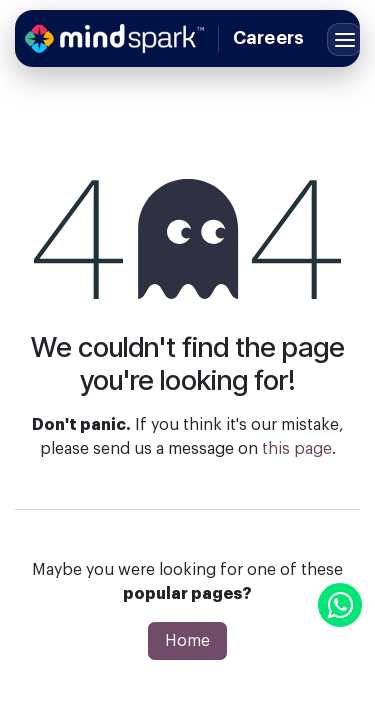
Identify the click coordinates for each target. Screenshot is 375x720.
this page (297, 449)
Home (187, 641)
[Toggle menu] (344, 39)
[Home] (114, 38)
